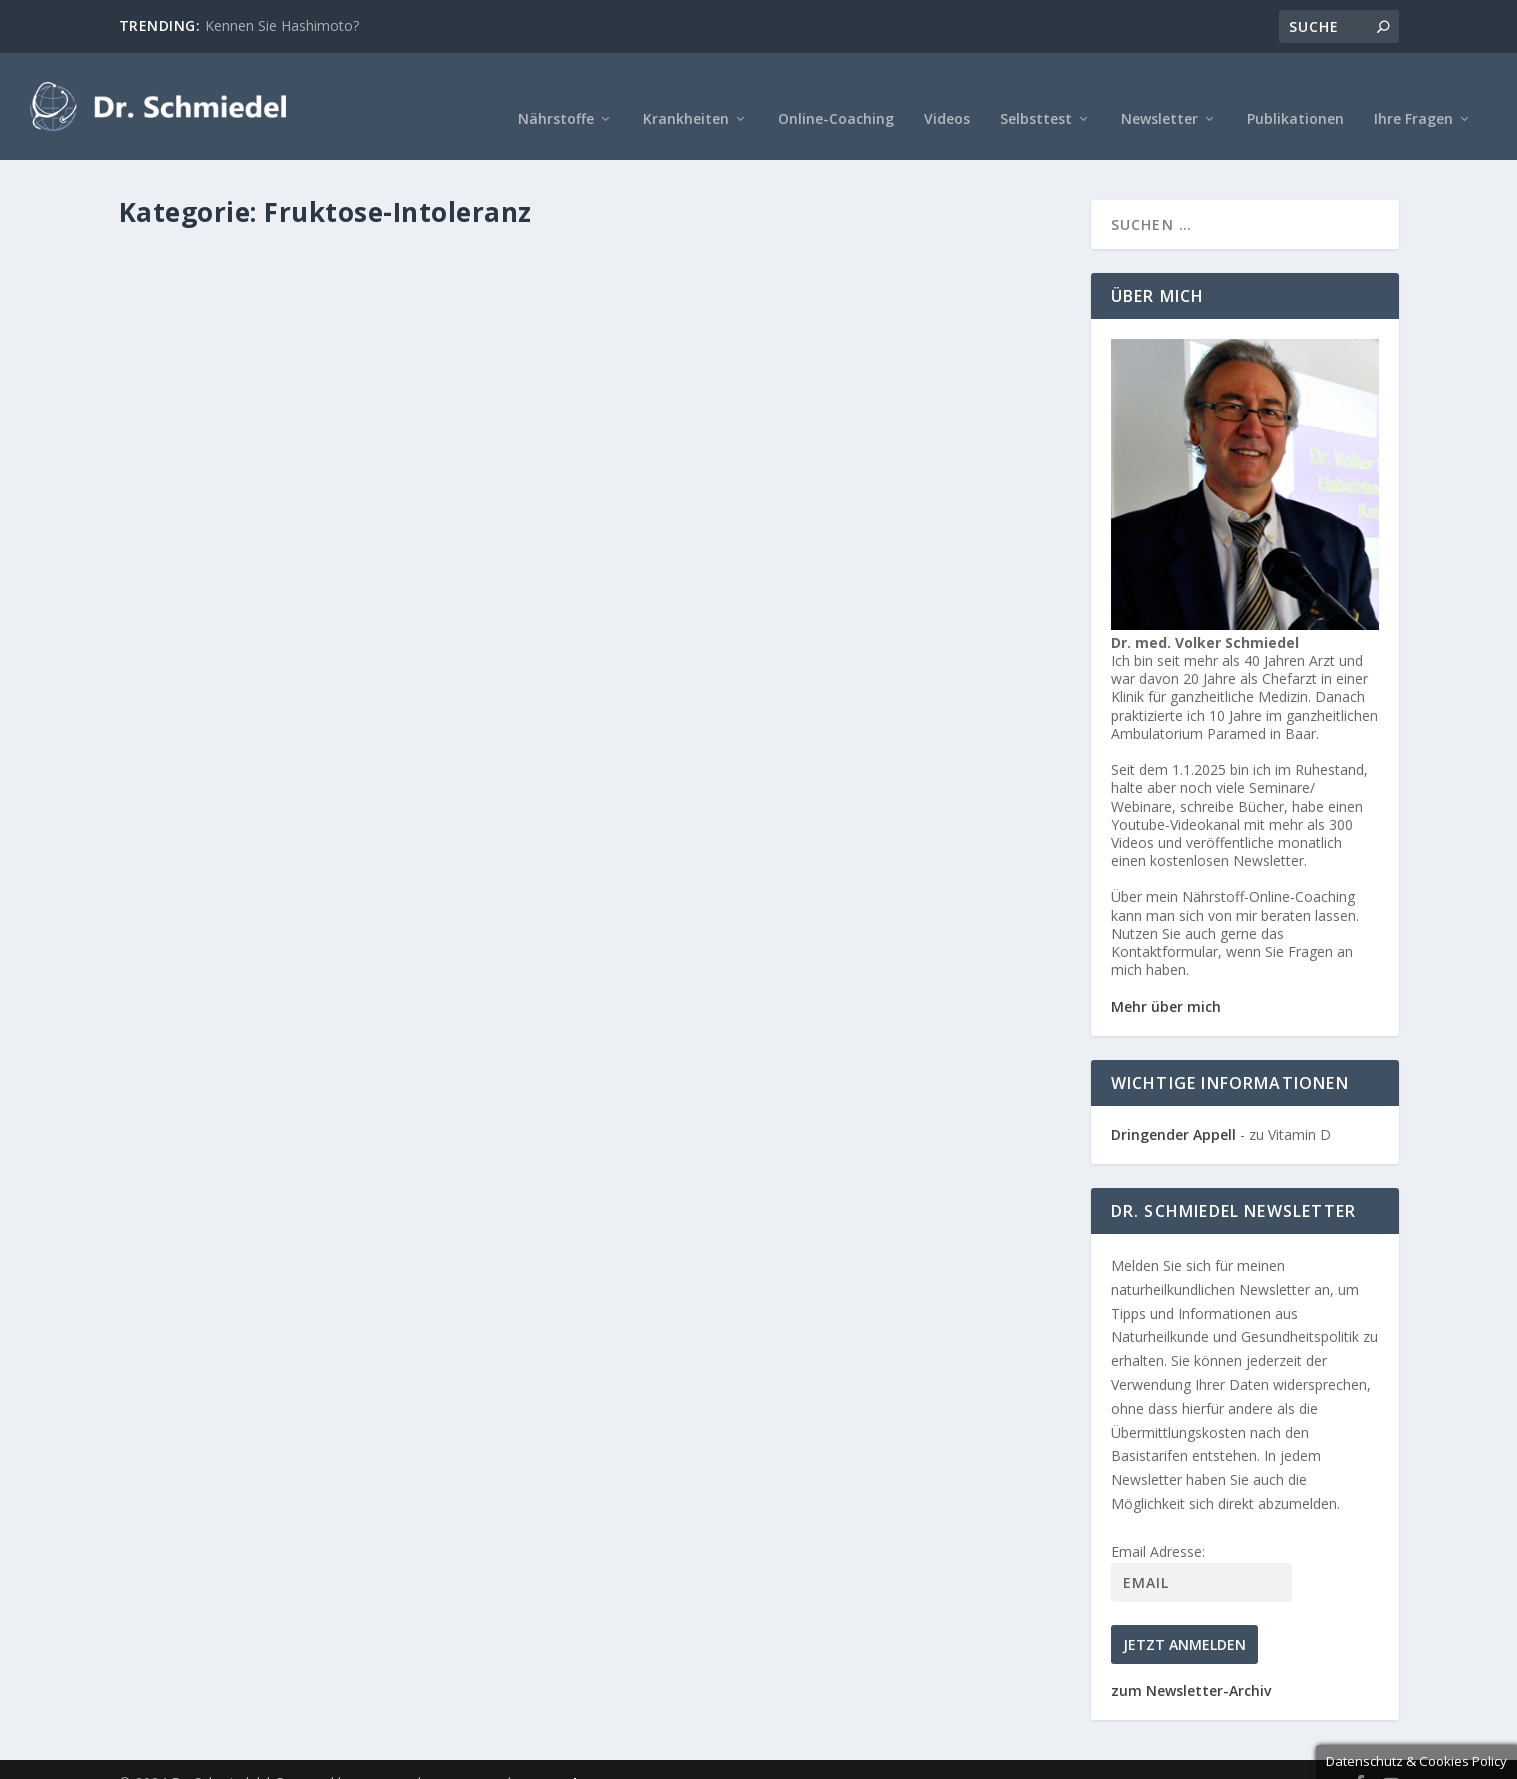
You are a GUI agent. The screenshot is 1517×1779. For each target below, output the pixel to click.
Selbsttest (1036, 92)
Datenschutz (561, 1756)
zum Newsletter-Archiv (1191, 1663)
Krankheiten (686, 92)
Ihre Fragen (1413, 92)
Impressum (464, 1756)
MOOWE (384, 1756)
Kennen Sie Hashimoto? (282, 25)
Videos (947, 92)
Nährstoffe (556, 92)
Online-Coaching (836, 92)
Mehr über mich (1166, 978)
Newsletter (1159, 92)
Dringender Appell (1173, 1107)
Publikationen (1295, 92)
